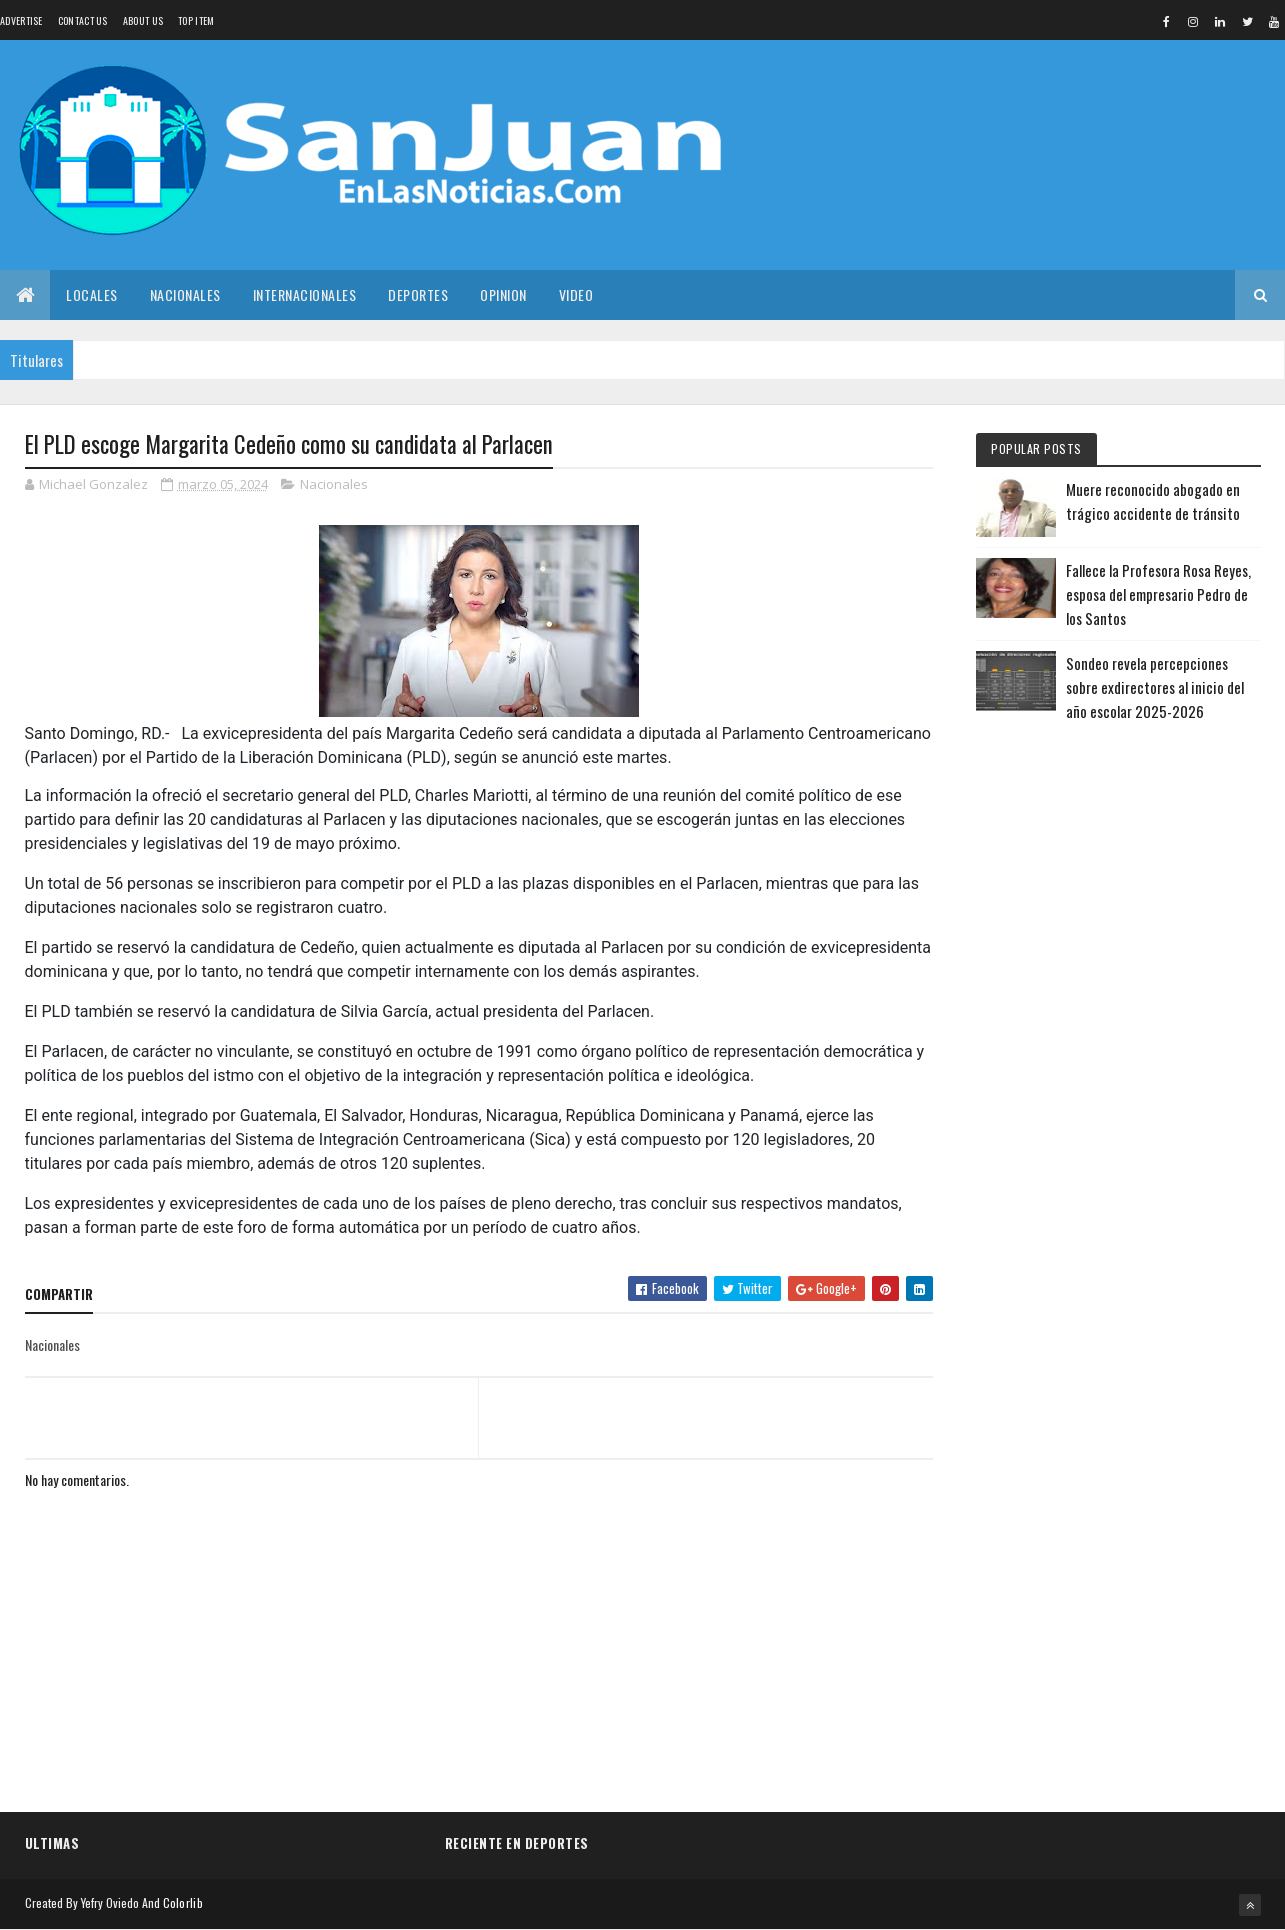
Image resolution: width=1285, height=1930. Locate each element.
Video (576, 294)
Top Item (196, 20)
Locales (92, 294)
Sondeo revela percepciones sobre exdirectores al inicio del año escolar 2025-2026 (1155, 687)
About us (143, 20)
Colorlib (183, 1902)
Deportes (418, 294)
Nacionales (185, 294)
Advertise (21, 20)
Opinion (503, 294)
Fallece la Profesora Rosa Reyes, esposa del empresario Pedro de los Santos (1158, 594)
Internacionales (305, 294)
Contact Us (83, 20)
